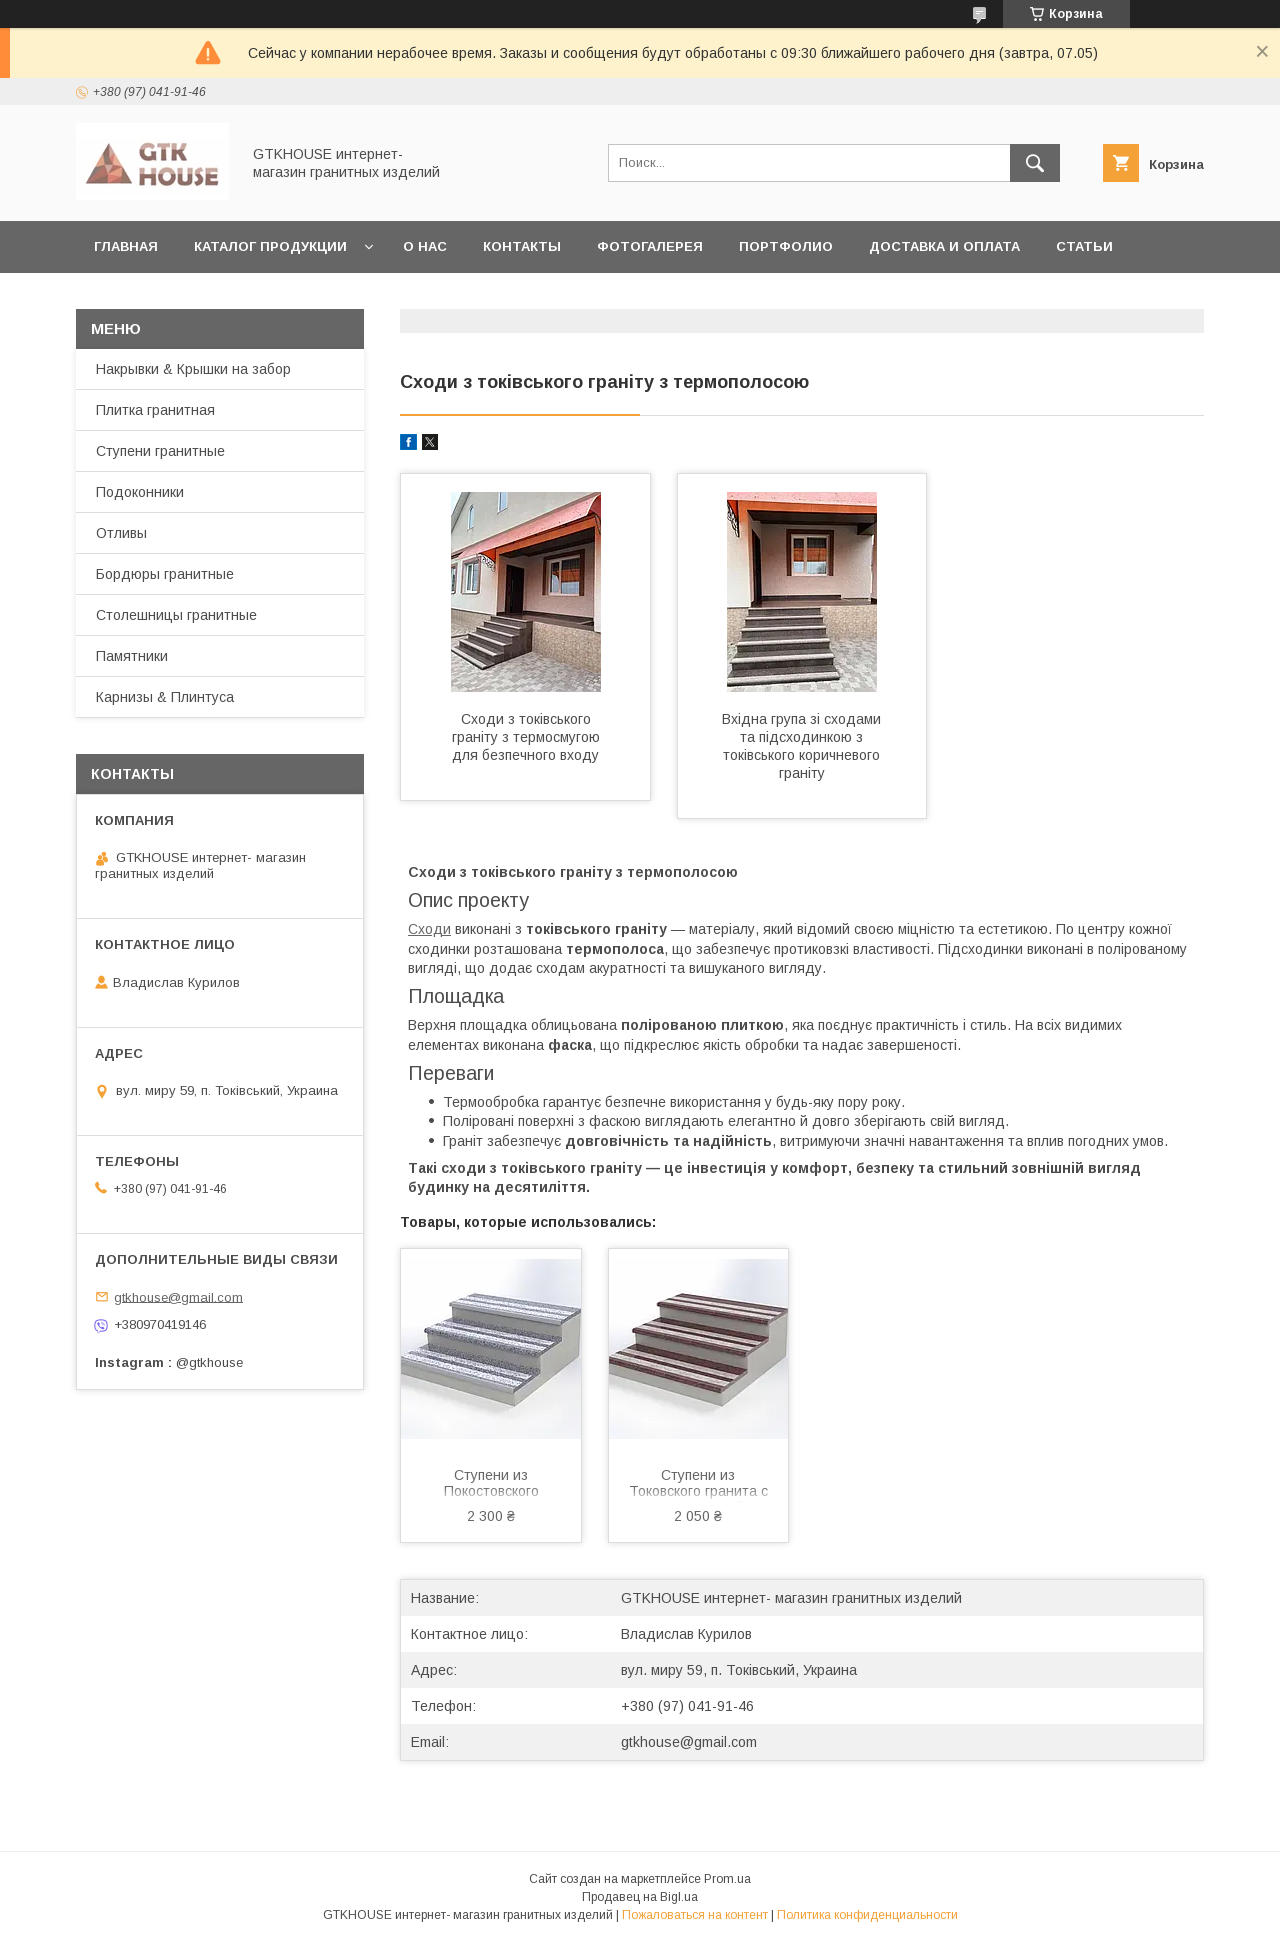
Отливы (121, 533)
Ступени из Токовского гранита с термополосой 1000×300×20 (698, 1485)
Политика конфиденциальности (867, 1915)
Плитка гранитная (155, 410)
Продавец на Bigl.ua (640, 1897)
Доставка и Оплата (944, 246)
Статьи (1084, 246)
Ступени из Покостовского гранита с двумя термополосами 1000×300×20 (491, 1485)
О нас (425, 246)
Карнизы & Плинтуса (165, 697)
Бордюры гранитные (165, 574)
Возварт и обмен (343, 298)
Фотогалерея (650, 246)
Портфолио (786, 246)
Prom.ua (727, 1879)
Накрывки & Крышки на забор (193, 369)
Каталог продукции (270, 246)
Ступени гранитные (160, 451)
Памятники (132, 656)
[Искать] (1035, 163)
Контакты (522, 246)
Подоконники (140, 492)
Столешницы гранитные (176, 615)
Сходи (429, 929)
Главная (126, 246)
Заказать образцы (167, 298)
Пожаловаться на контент (695, 1915)
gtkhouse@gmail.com (689, 1742)
